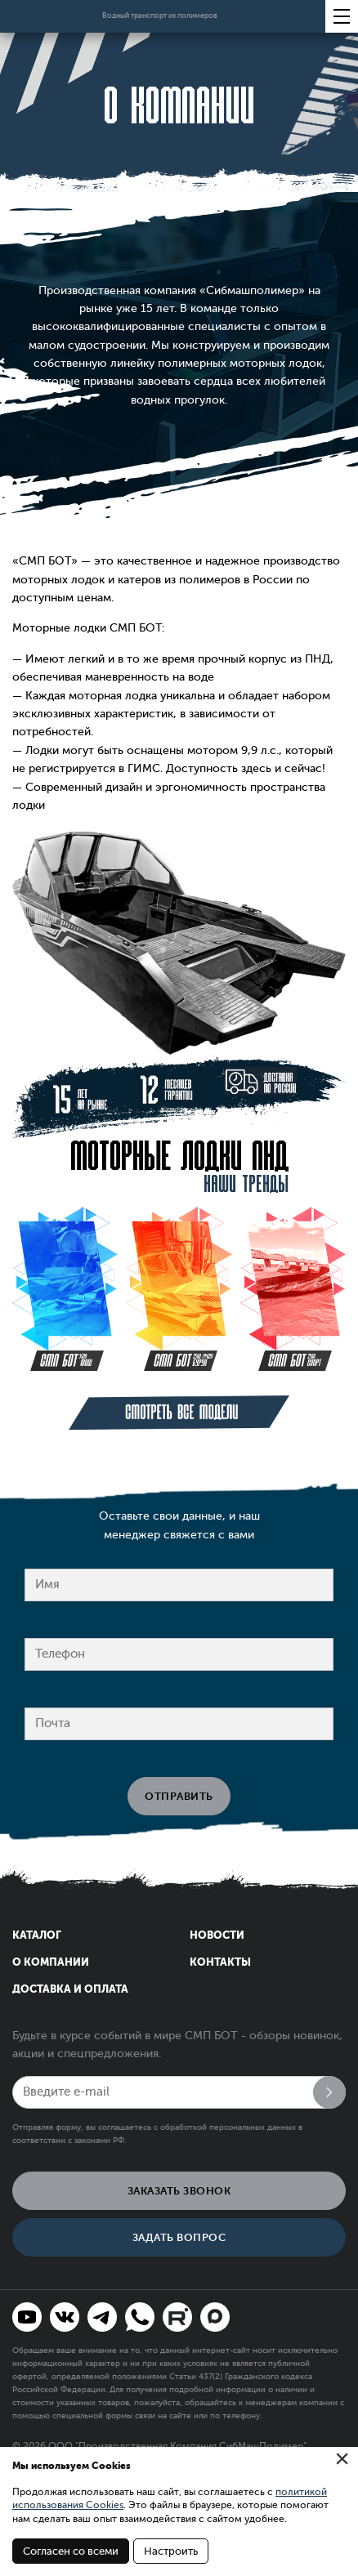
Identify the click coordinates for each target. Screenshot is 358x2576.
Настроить (171, 2551)
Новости (217, 1935)
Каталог (36, 1935)
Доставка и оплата (70, 1989)
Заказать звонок (179, 2191)
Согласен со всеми (71, 2551)
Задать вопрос (179, 2237)
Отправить (179, 1796)
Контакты (220, 1962)
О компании (50, 1962)
